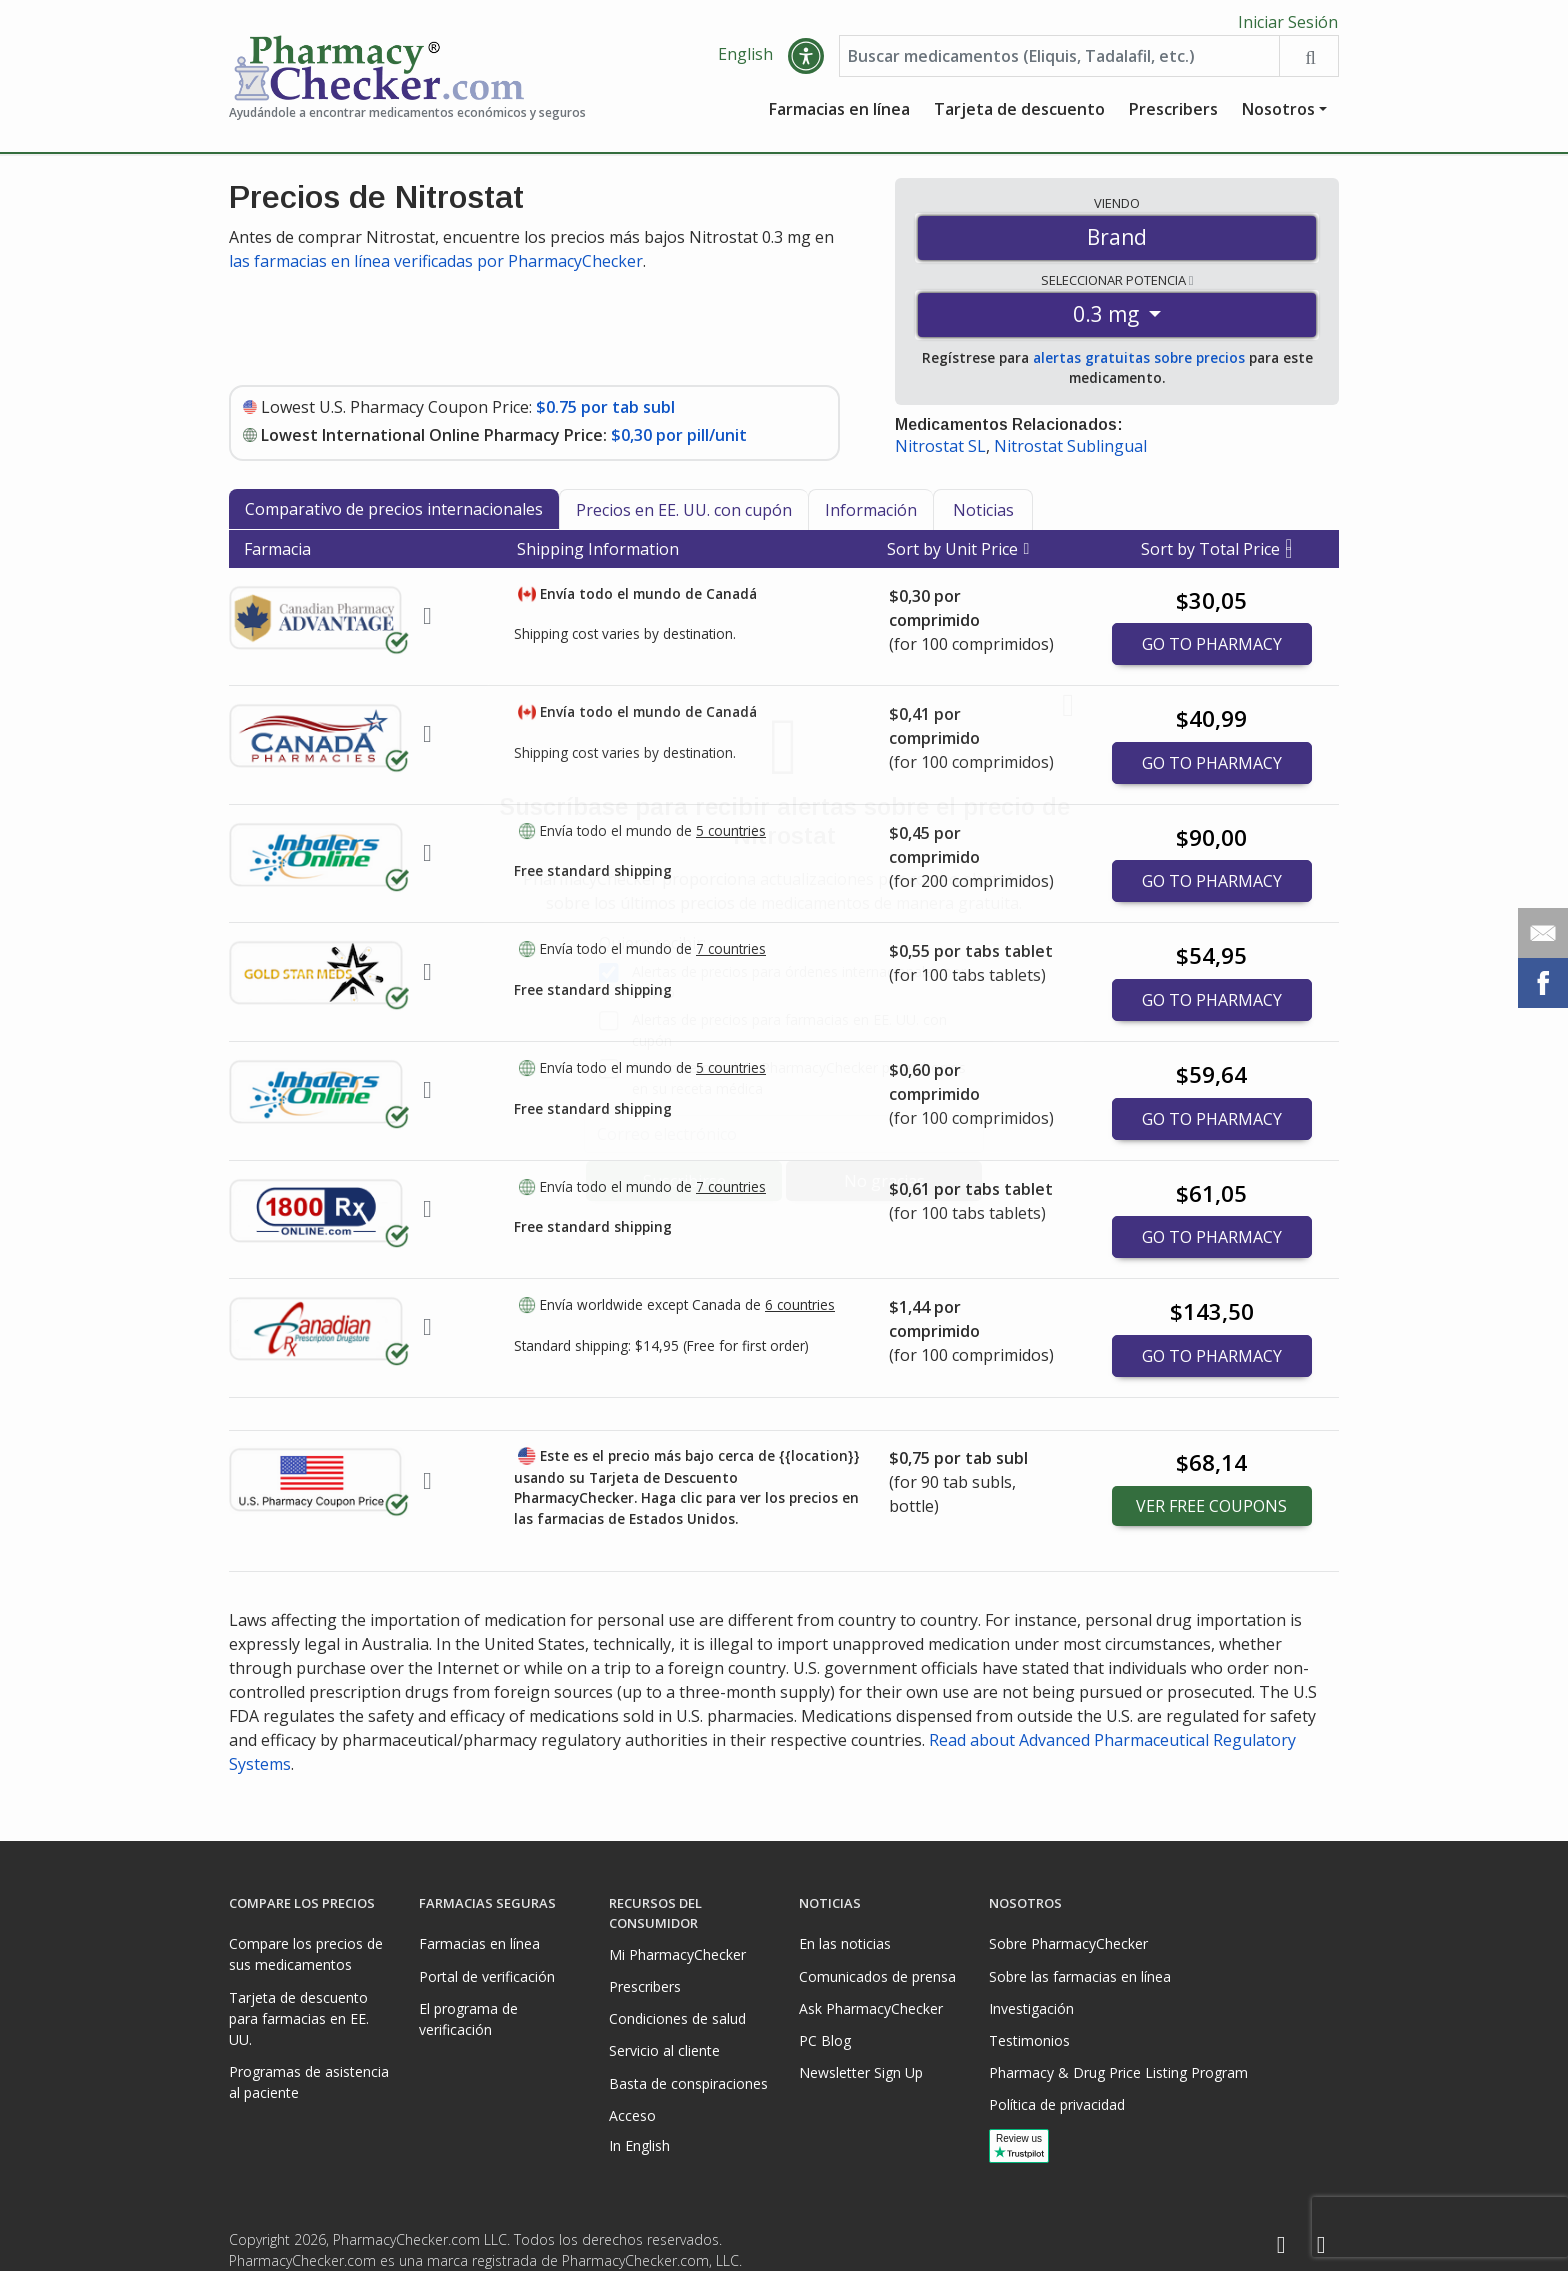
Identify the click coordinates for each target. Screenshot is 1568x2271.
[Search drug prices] (1308, 62)
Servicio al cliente (664, 2050)
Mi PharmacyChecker (677, 1954)
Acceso (632, 2115)
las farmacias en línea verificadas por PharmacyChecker (436, 266)
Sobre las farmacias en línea (1080, 1976)
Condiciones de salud (677, 2018)
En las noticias (845, 1943)
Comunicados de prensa (877, 1976)
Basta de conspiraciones (688, 2083)
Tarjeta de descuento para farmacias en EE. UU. (299, 2018)
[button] (806, 62)
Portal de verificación (487, 1976)
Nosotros (1278, 115)
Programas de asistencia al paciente (309, 2082)
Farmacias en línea (839, 115)
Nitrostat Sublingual (1070, 452)
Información (871, 515)
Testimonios (1029, 2040)
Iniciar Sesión (1288, 22)
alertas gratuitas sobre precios (1139, 363)
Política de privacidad (1057, 2104)
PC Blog (825, 2040)
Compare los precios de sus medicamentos (306, 1954)
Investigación (1031, 2008)
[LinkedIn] (1321, 2245)
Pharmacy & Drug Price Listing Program (1118, 2072)
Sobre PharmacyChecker (1068, 1943)
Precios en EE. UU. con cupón (684, 515)
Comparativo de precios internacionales (394, 514)
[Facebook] (1281, 2245)
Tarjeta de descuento (1019, 115)
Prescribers (1173, 115)
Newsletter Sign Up (861, 2072)
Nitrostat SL (940, 452)
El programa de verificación (468, 2019)
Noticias (983, 515)
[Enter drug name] (1059, 62)
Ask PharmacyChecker (871, 2008)
